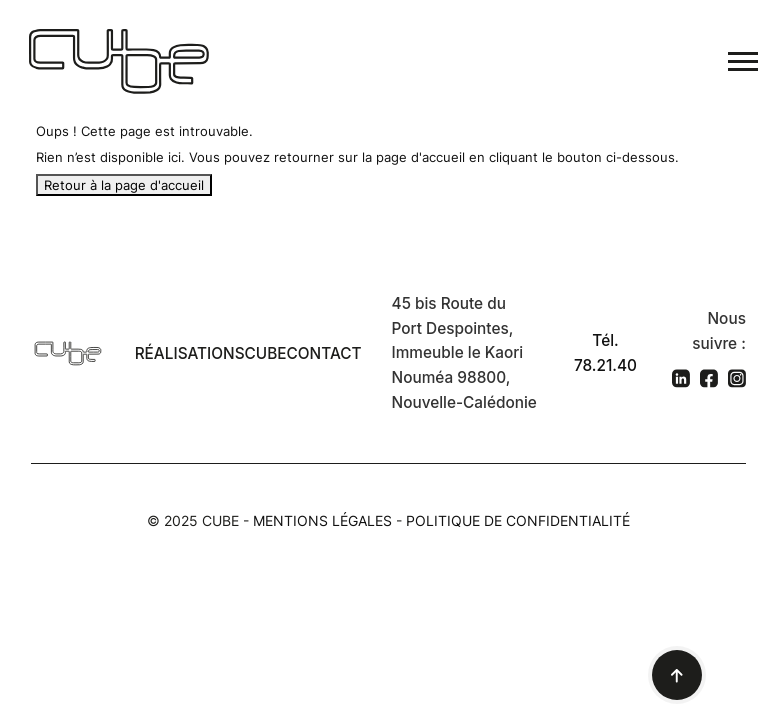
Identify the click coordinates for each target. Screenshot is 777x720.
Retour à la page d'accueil (124, 185)
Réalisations (190, 353)
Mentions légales (322, 520)
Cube (266, 353)
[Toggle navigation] (743, 61)
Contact (324, 353)
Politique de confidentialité (518, 520)
